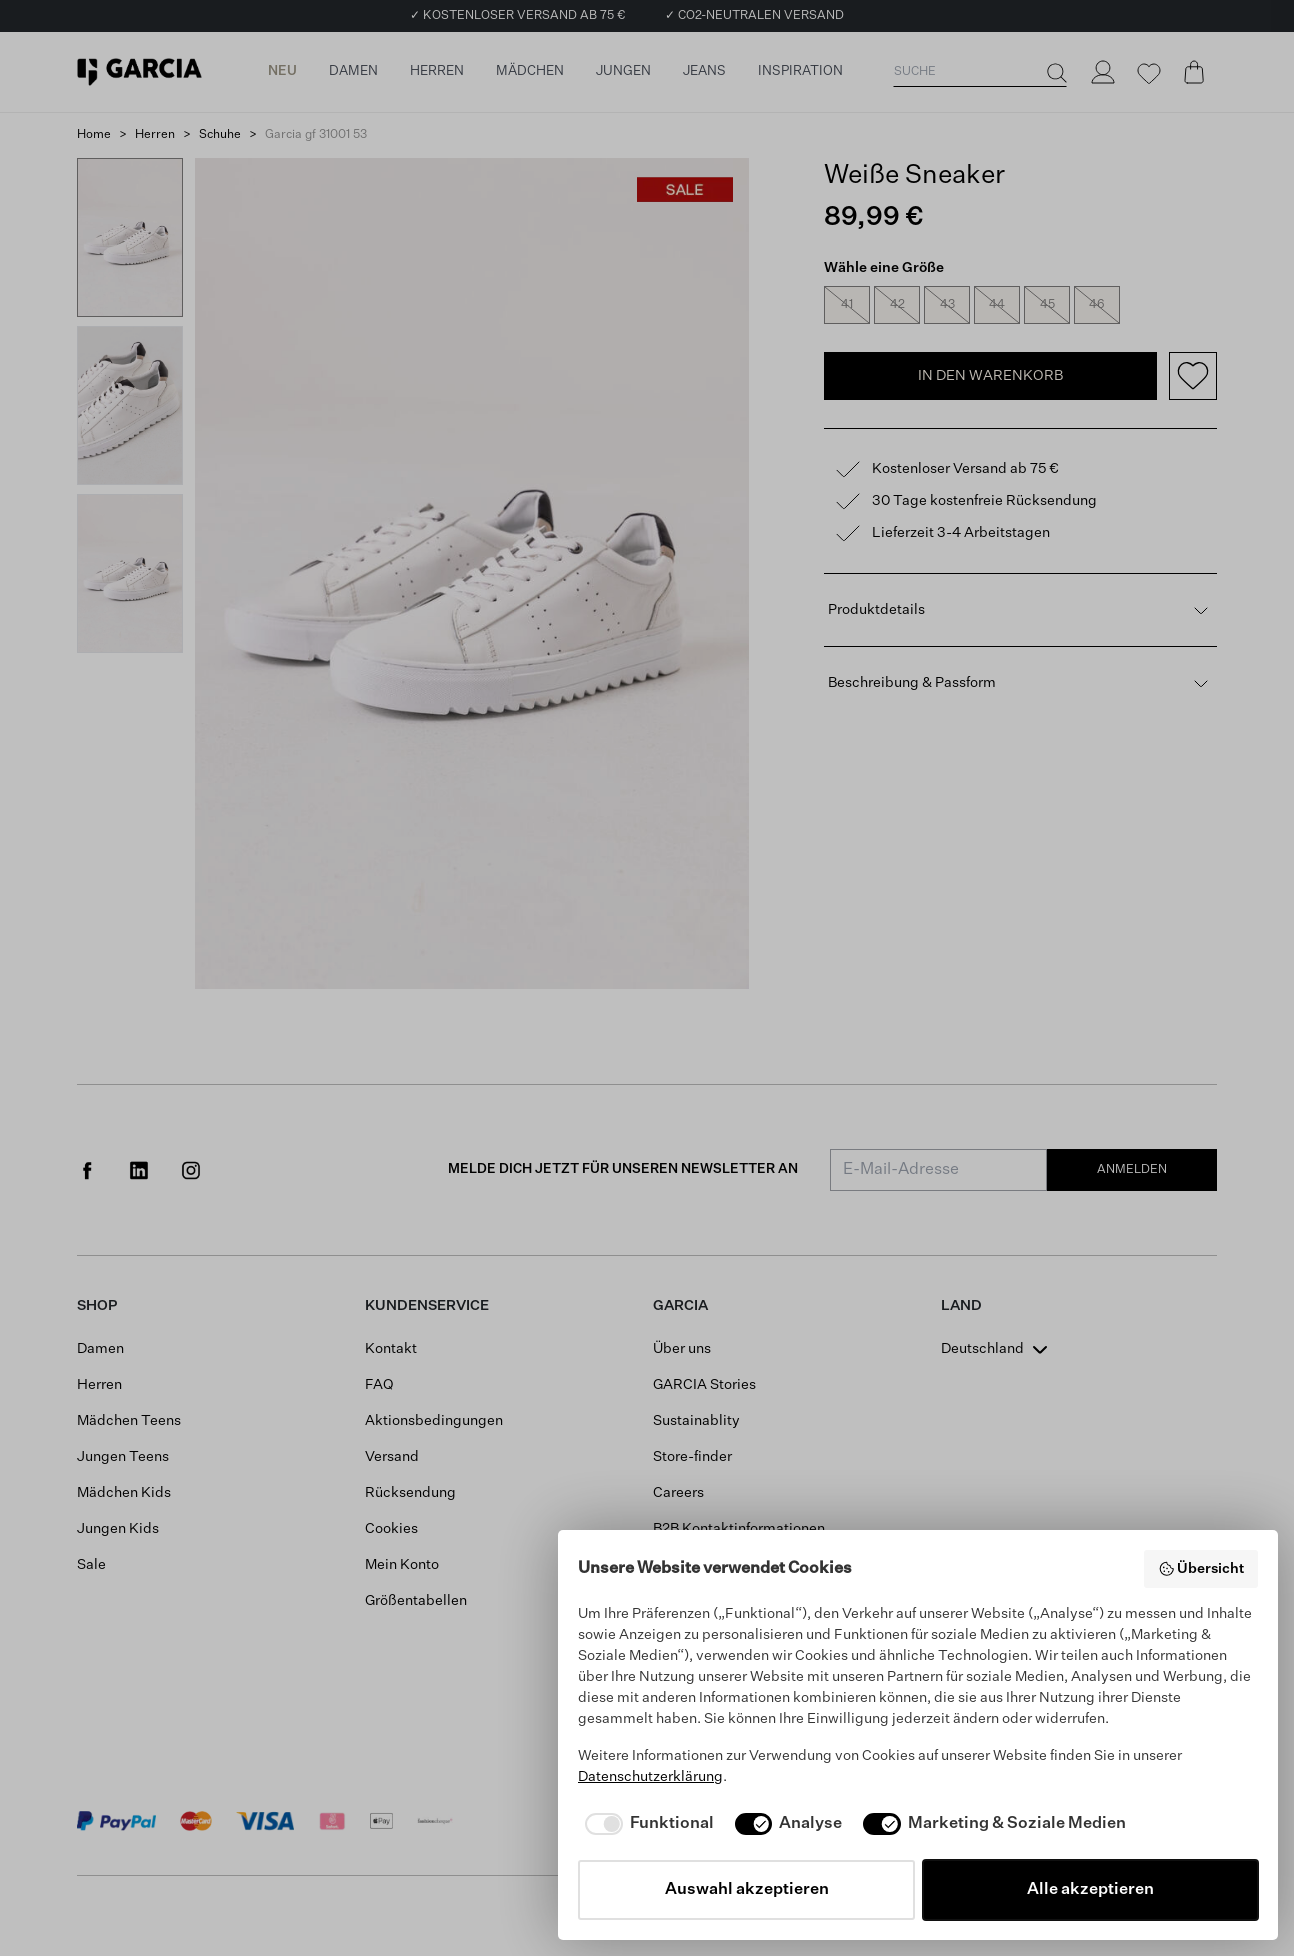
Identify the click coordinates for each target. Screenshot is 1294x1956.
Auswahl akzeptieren (747, 1890)
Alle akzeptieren (1090, 1890)
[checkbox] (646, 1824)
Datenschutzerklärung (650, 1777)
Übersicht (1201, 1569)
